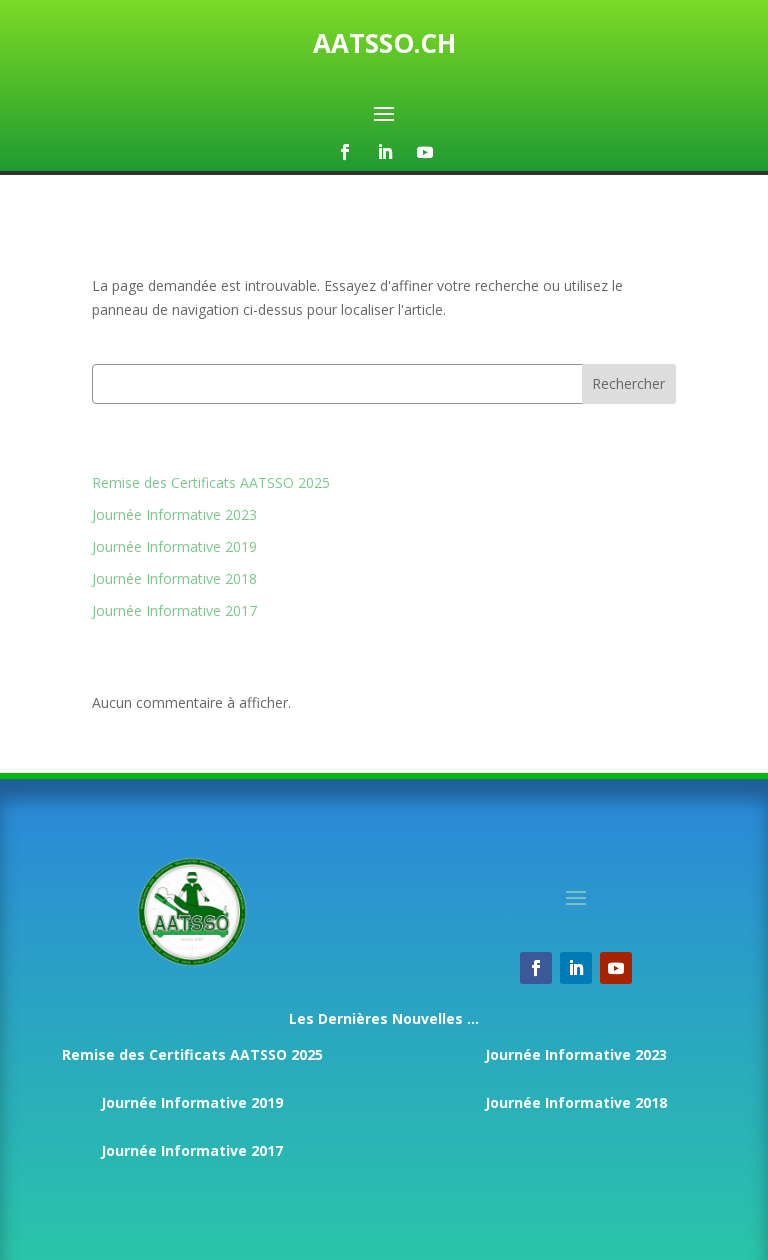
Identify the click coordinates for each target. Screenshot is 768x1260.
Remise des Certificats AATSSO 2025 (211, 482)
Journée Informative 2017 (174, 610)
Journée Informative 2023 (174, 514)
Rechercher (628, 383)
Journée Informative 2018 (174, 578)
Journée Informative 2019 (174, 546)
